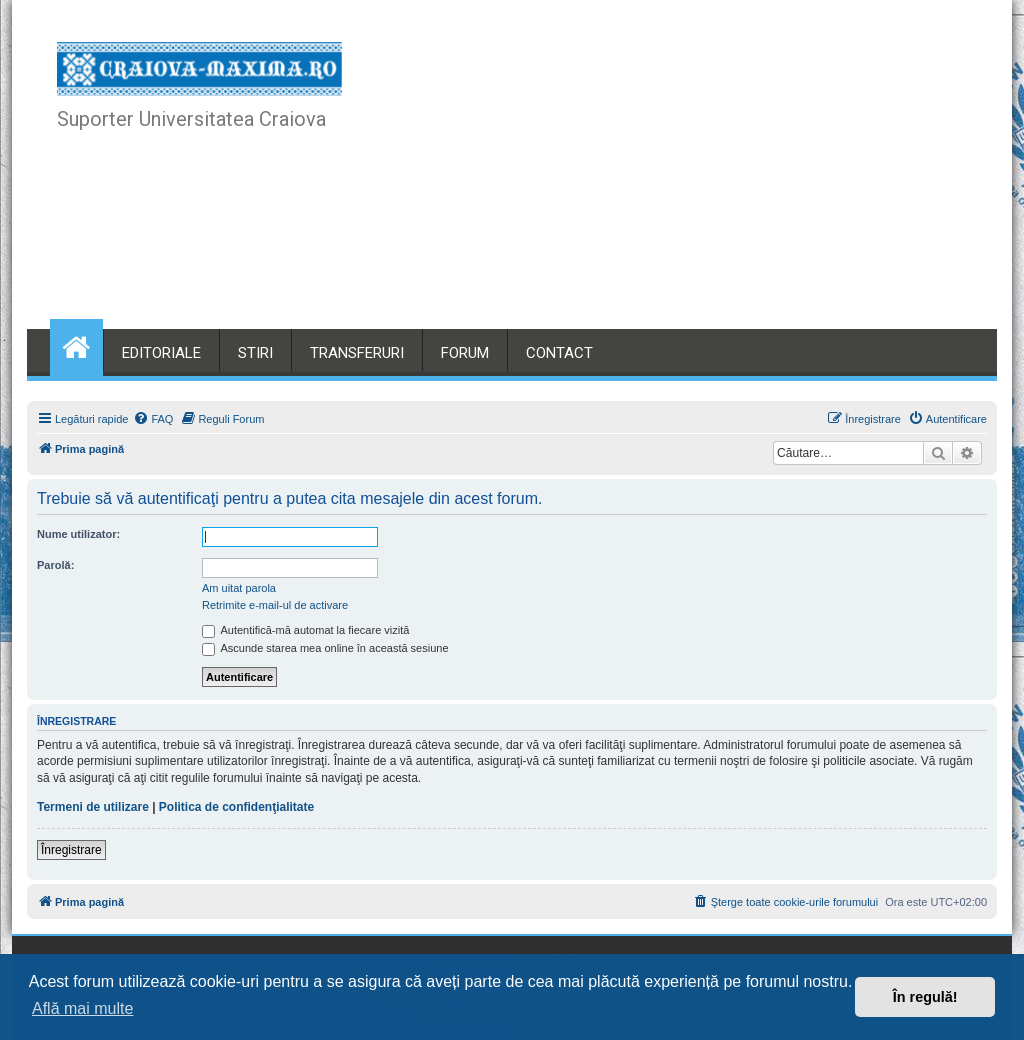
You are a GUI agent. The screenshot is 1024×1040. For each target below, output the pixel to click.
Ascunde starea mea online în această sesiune (325, 648)
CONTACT (559, 353)
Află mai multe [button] (82, 1008)
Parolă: (55, 565)
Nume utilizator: (78, 534)
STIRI (255, 353)
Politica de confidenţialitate (236, 807)
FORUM (465, 353)
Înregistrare (71, 850)
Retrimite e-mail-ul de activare (275, 605)
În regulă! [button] (925, 997)
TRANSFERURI (357, 353)
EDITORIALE (161, 353)
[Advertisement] (664, 180)
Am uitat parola (239, 588)
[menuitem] (153, 419)
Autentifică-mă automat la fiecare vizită (305, 630)
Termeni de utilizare (93, 807)
